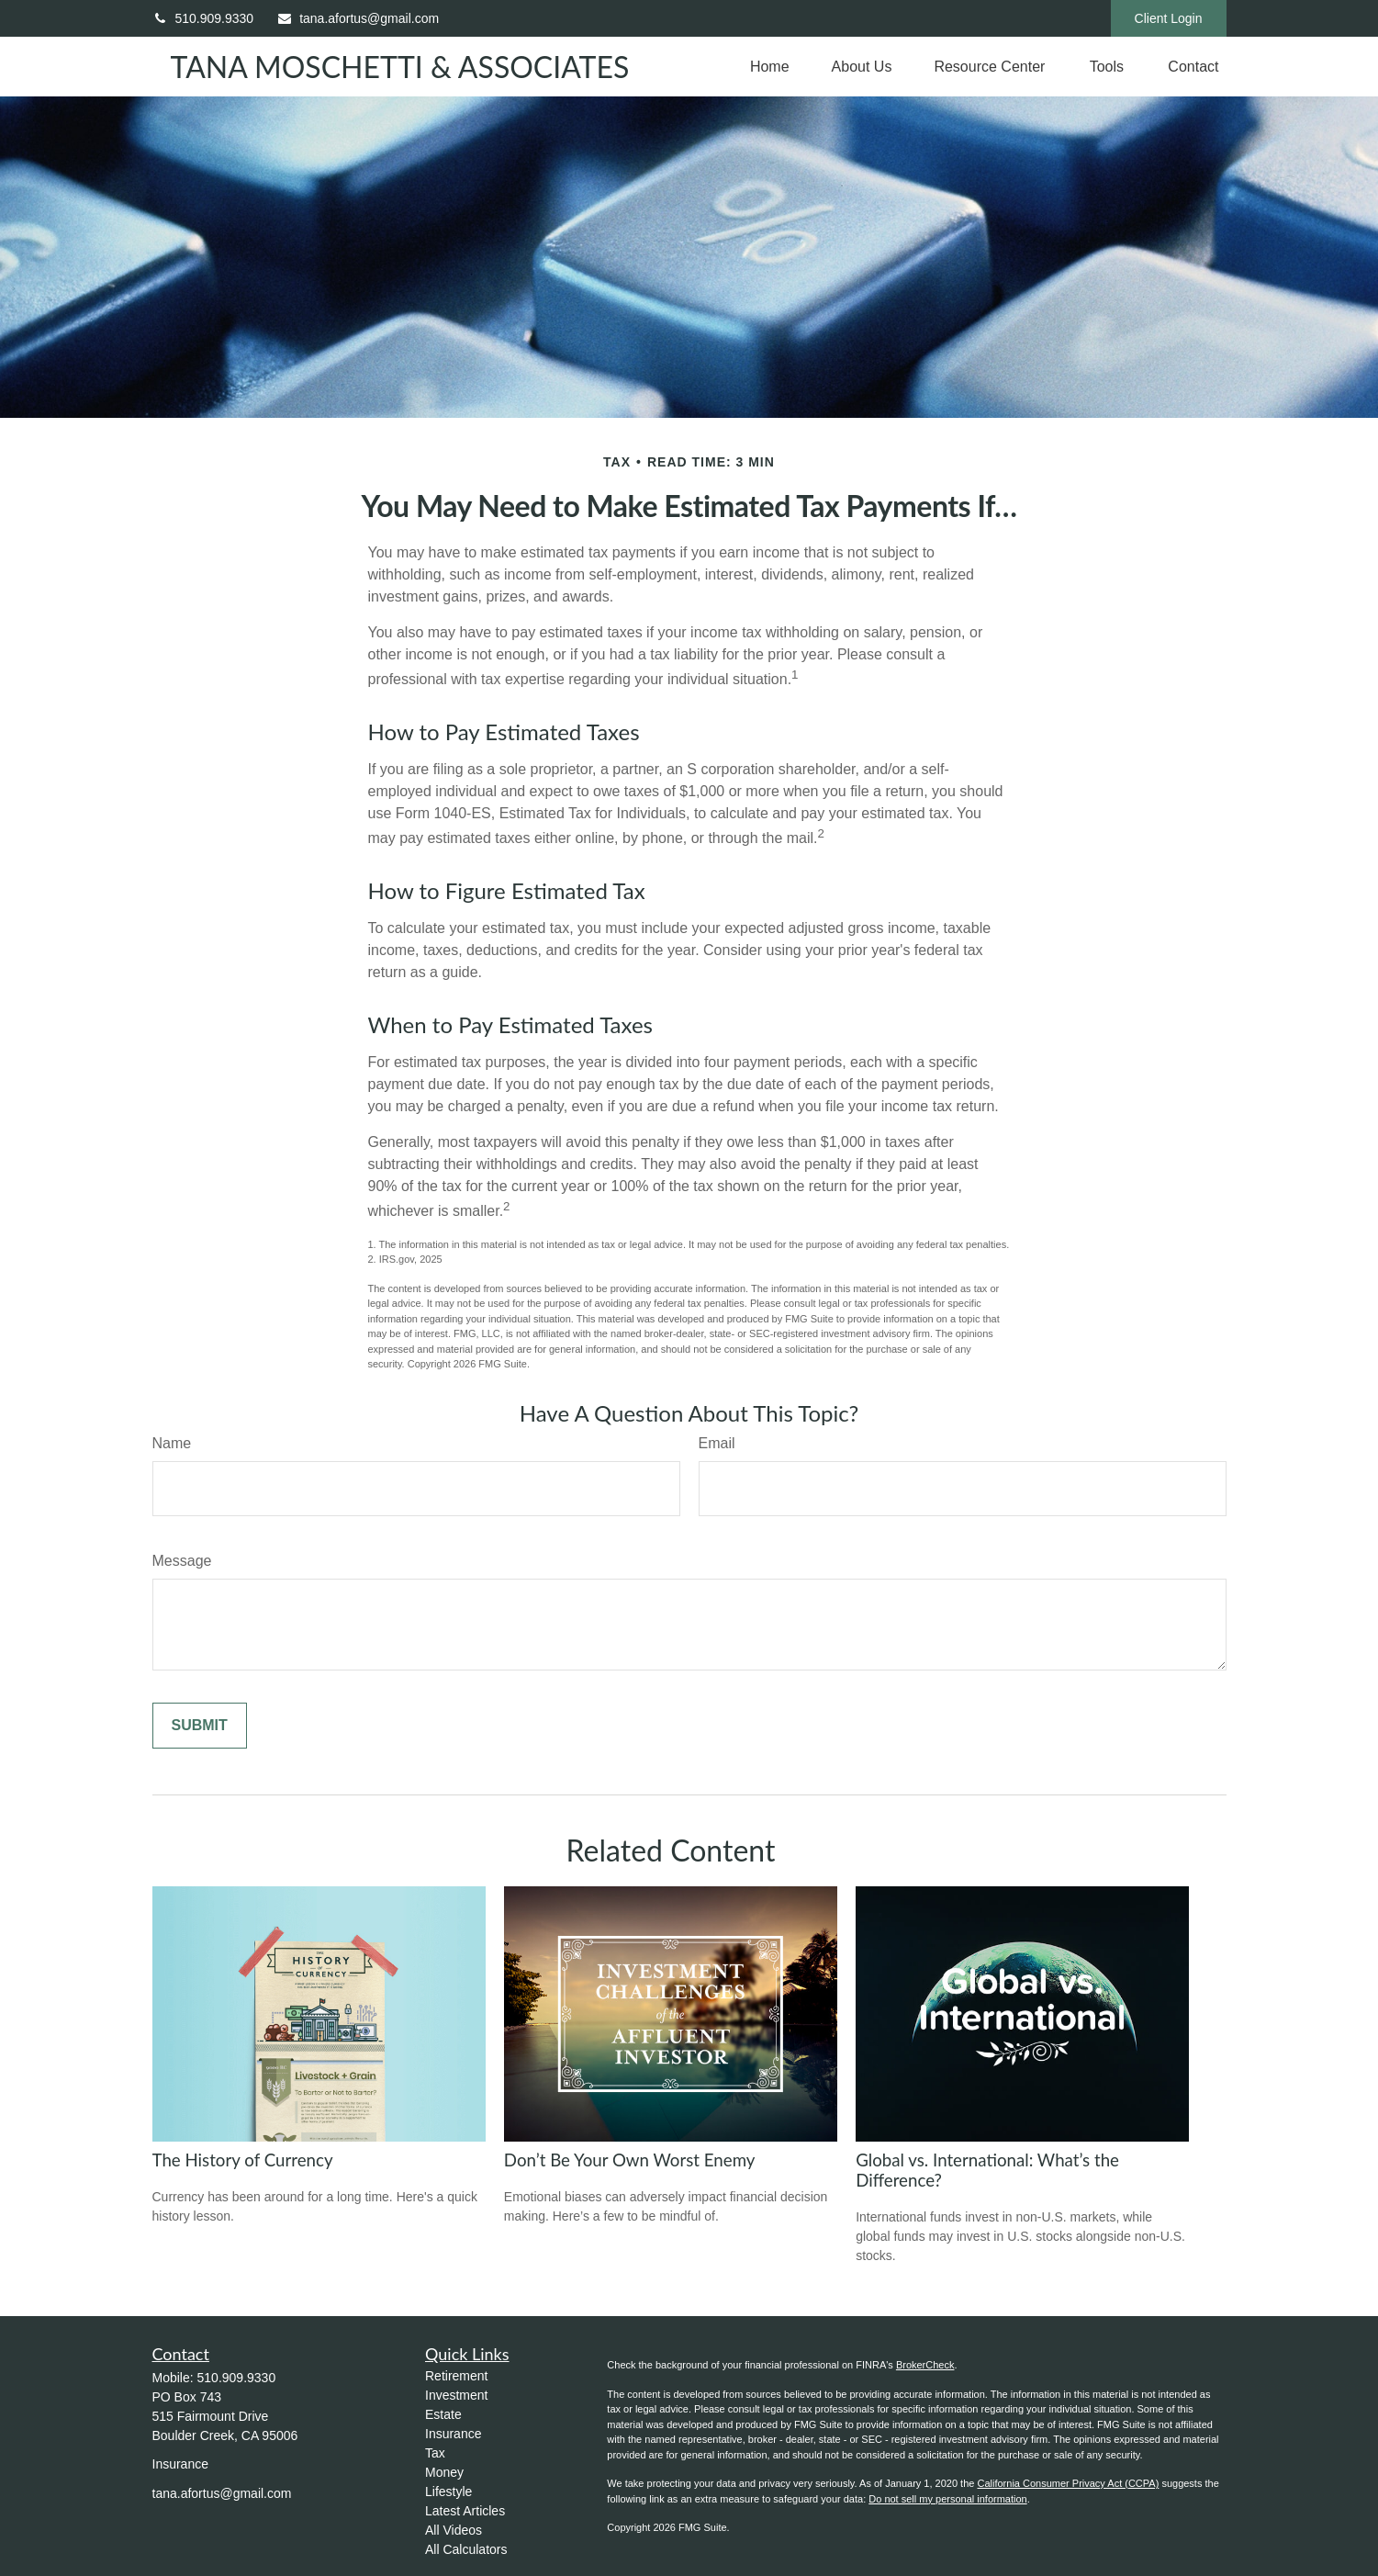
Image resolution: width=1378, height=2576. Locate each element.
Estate (443, 2414)
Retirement (456, 2375)
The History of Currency (242, 2160)
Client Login (1169, 18)
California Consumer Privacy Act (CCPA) (1068, 2483)
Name (172, 1443)
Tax (435, 2453)
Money (444, 2472)
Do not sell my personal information (947, 2498)
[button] (770, 67)
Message (182, 1561)
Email (717, 1443)
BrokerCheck (925, 2364)
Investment (456, 2395)
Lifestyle (448, 2491)
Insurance (453, 2433)
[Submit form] (199, 1726)
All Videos (453, 2530)
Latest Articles (465, 2510)
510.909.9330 (203, 18)
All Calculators (466, 2549)
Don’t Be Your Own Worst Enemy (630, 2160)
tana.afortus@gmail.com (357, 18)
